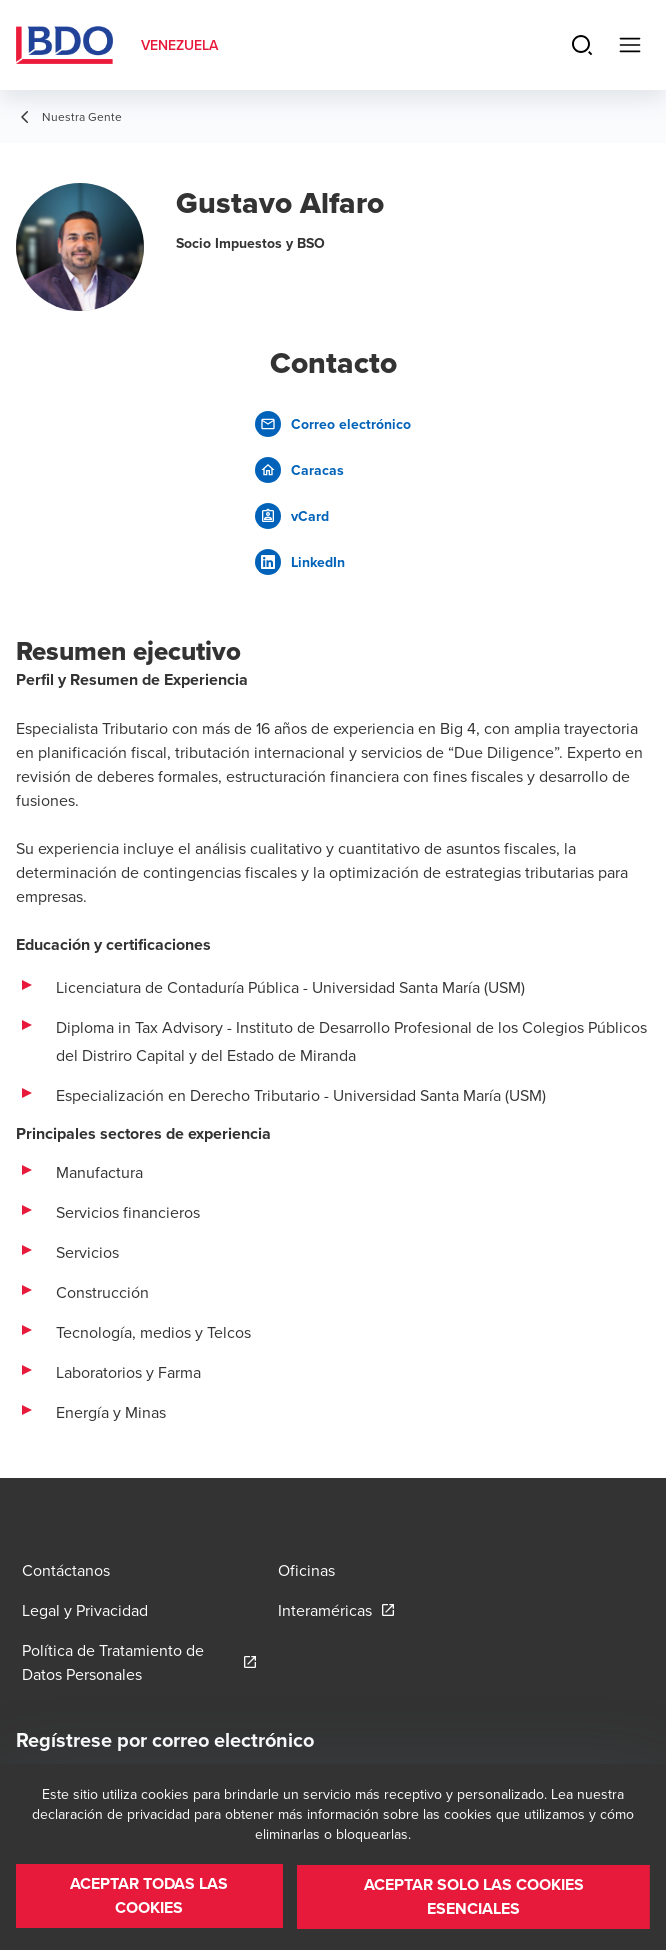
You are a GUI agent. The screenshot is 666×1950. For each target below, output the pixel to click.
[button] (149, 1898)
